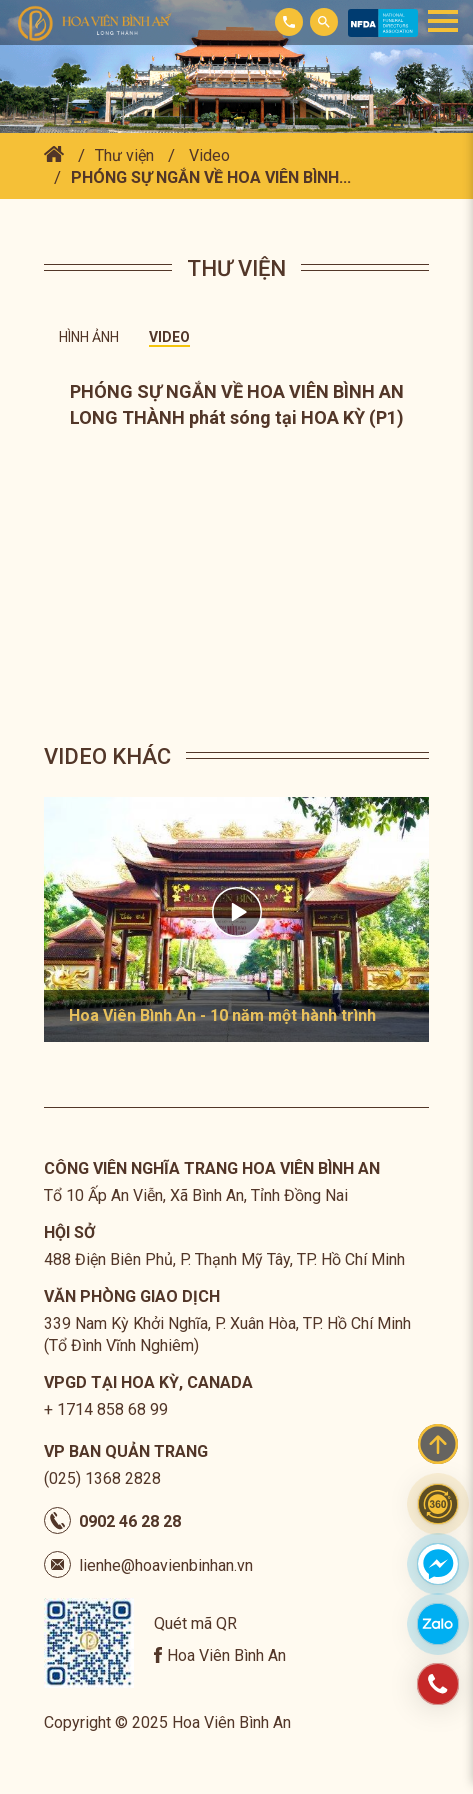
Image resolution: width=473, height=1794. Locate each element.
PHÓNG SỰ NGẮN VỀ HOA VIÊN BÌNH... (211, 177)
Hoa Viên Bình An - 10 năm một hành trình (222, 1015)
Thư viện (124, 155)
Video (209, 155)
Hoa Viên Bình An (226, 1655)
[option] (236, 919)
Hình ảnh (89, 337)
